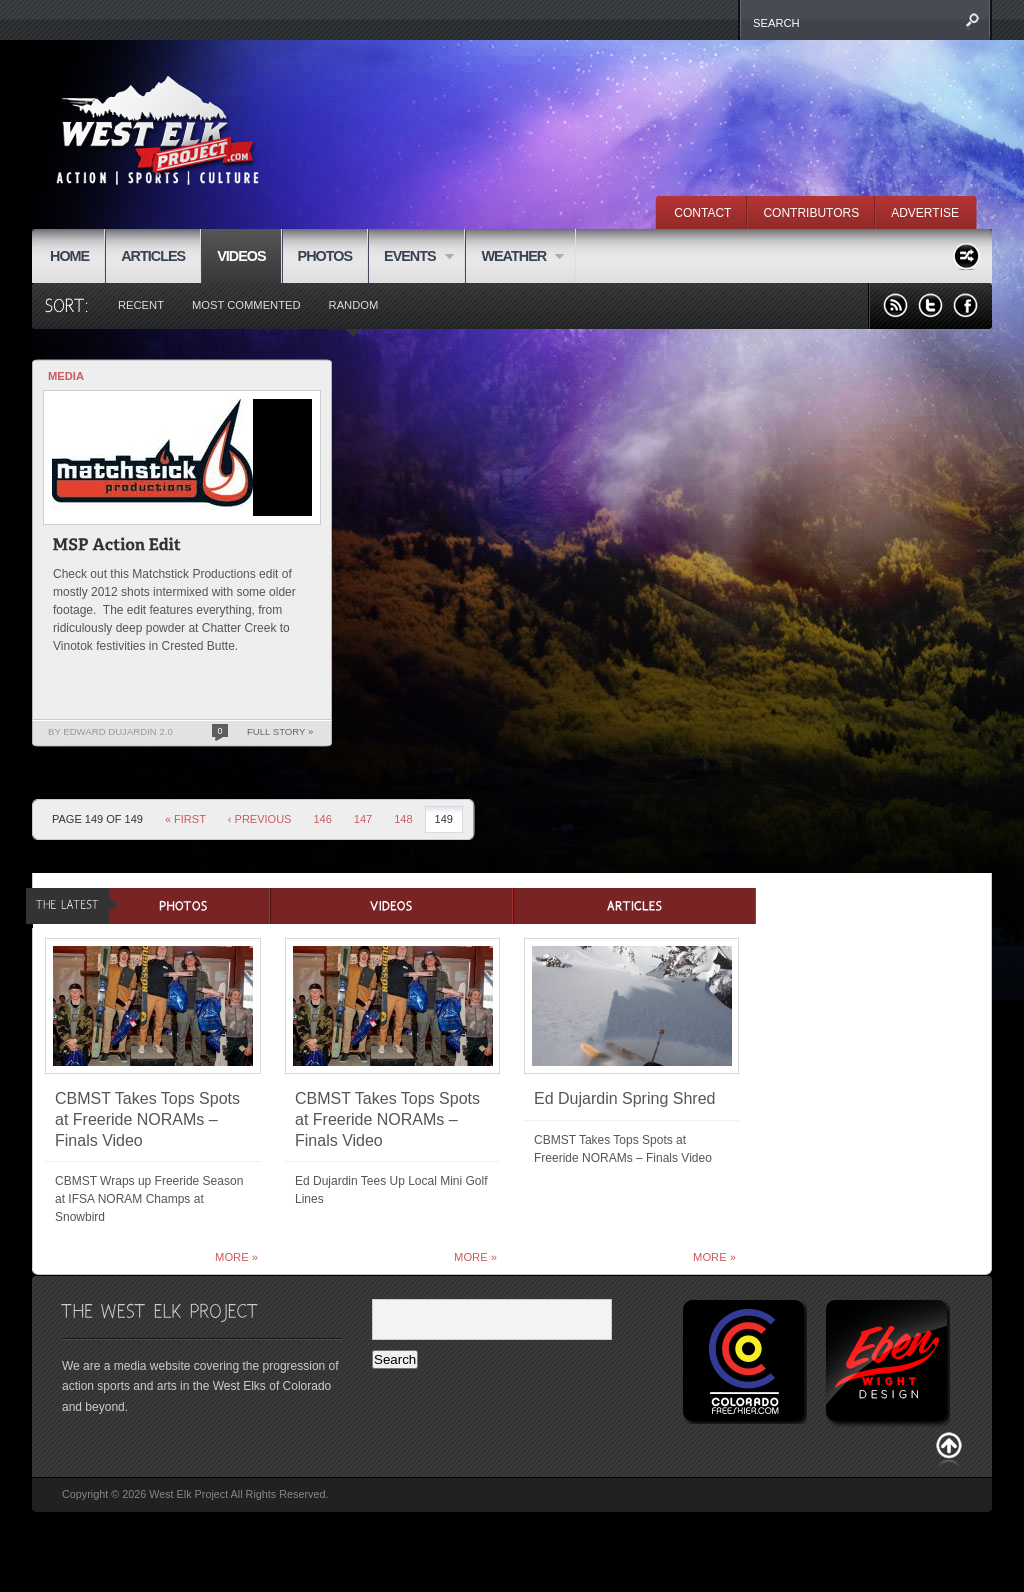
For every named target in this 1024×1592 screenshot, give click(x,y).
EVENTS (411, 257)
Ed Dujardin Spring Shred (624, 1098)
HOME (69, 256)
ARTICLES (153, 256)
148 (403, 819)
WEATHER (514, 257)
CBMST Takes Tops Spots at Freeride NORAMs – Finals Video (147, 1119)
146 (322, 819)
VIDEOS (241, 256)
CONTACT (702, 213)
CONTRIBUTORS (811, 213)
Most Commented (246, 305)
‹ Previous (260, 819)
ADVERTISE (925, 213)
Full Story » (280, 731)
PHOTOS (325, 256)
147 (363, 819)
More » (236, 1257)
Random (354, 305)
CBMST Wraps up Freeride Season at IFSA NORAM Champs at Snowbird (149, 1199)
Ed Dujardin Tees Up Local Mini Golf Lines (391, 1190)
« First (185, 819)
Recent (141, 305)
